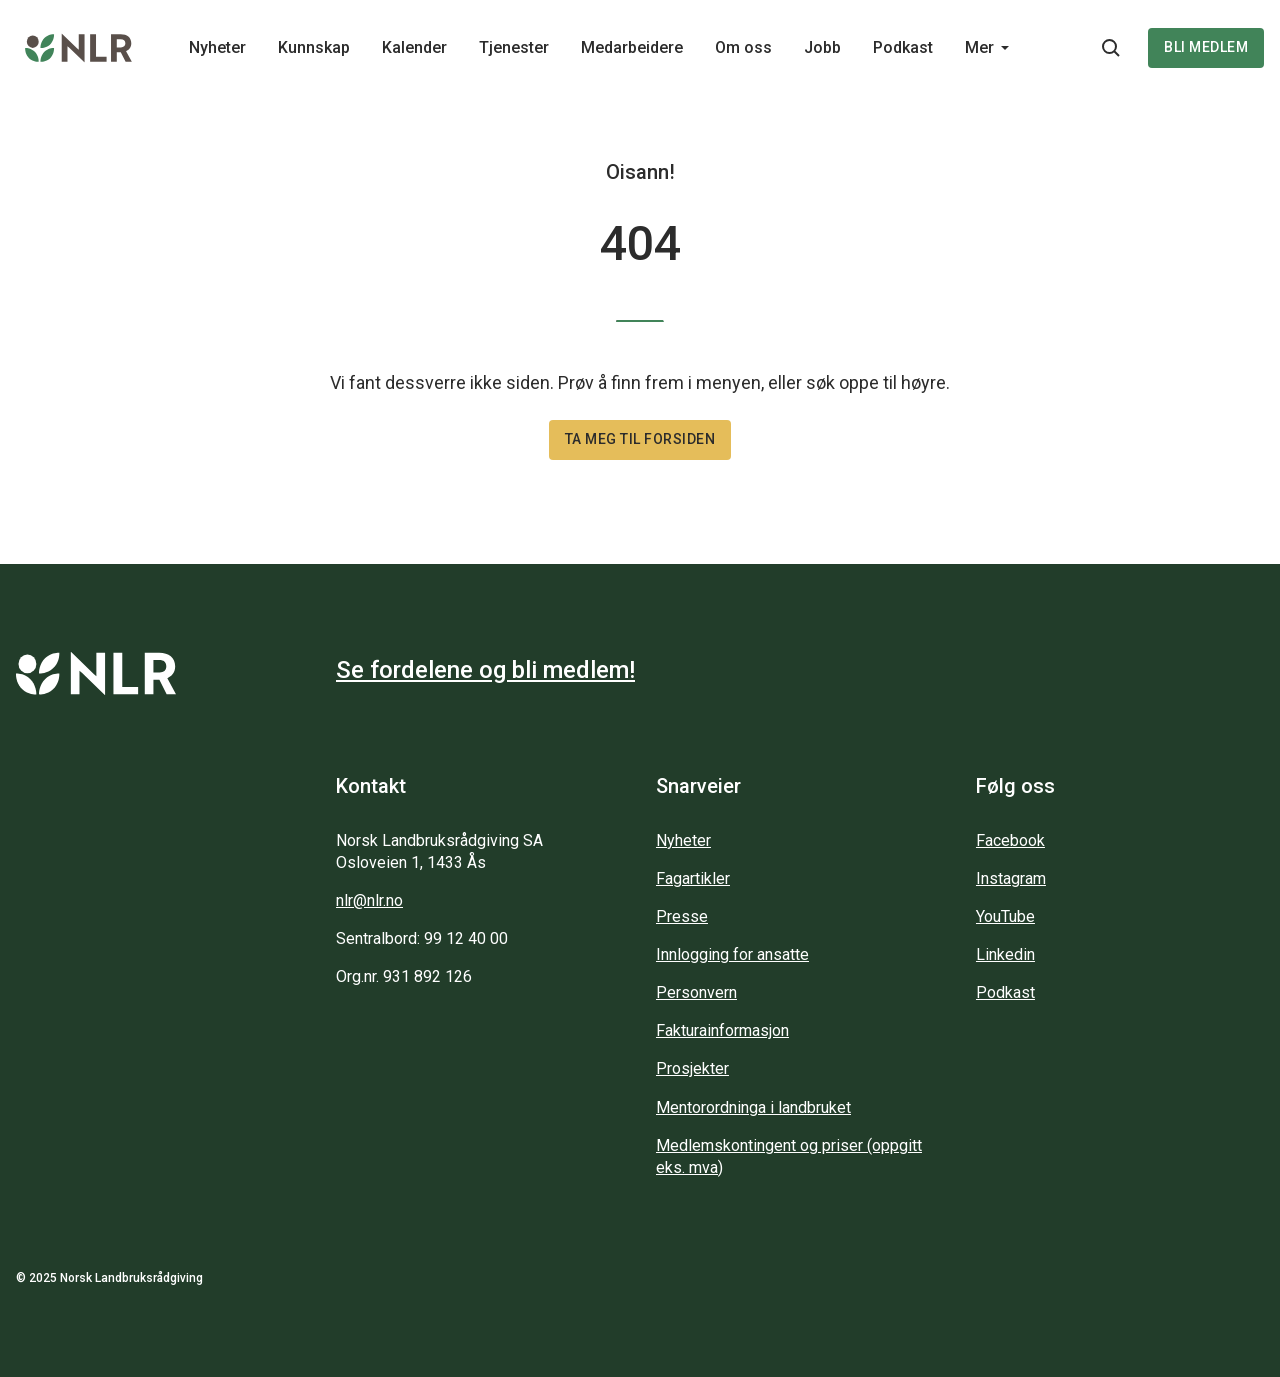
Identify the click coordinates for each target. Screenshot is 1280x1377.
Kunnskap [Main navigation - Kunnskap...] (314, 47)
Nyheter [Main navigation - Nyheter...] (217, 47)
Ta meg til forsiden (640, 439)
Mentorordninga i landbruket (753, 1107)
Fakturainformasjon (722, 1030)
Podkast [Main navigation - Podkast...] (903, 47)
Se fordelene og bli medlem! (485, 670)
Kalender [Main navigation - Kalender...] (414, 47)
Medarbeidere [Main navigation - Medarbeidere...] (632, 47)
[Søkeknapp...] (1111, 48)
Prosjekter (692, 1068)
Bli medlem (1206, 47)
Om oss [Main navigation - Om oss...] (743, 47)
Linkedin (1005, 954)
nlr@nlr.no (369, 900)
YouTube (1005, 916)
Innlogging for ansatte (732, 954)
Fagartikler (693, 878)
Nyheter (683, 840)
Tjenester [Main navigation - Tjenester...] (514, 47)
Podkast (1005, 992)
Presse (682, 916)
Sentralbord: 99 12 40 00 (422, 938)
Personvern (696, 992)
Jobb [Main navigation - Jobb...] (822, 47)
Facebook (1010, 840)
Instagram (1011, 878)
